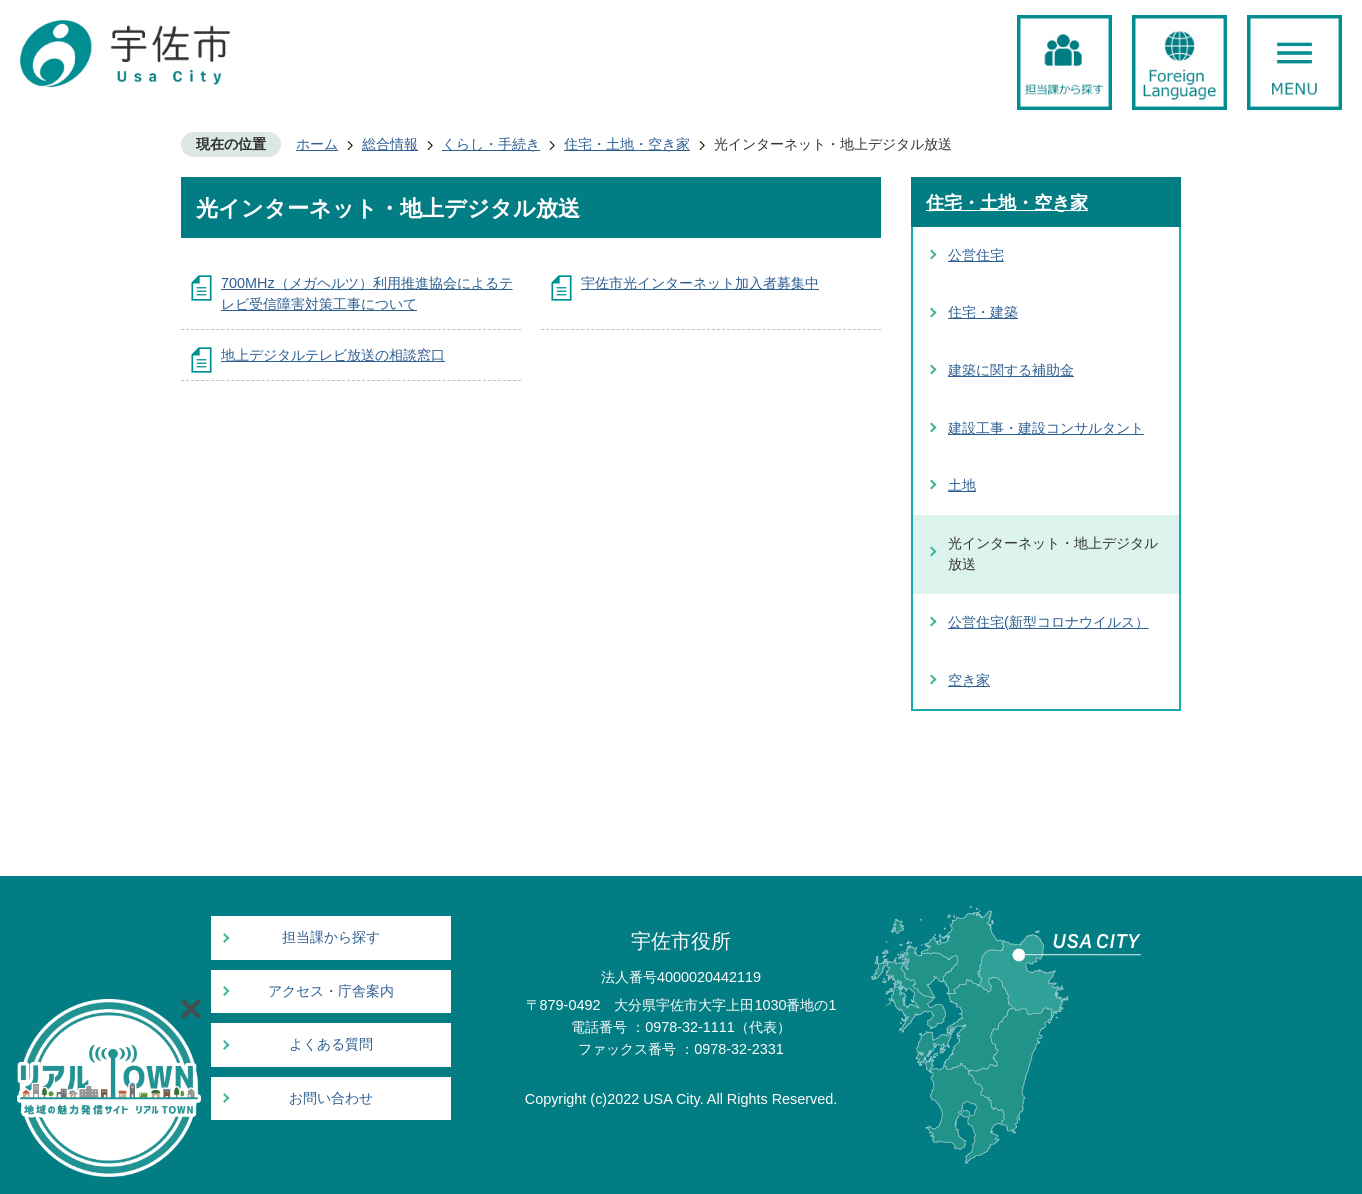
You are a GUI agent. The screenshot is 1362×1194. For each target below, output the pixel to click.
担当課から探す (331, 937)
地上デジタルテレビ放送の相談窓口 (333, 355)
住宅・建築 (983, 312)
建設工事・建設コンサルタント (1046, 428)
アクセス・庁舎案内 (331, 991)
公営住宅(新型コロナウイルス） (1048, 622)
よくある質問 (331, 1044)
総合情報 (390, 144)
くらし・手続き (491, 144)
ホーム (317, 144)
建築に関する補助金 (1011, 370)
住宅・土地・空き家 (627, 144)
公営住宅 (976, 255)
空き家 (969, 680)
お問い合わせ (331, 1098)
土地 (962, 485)
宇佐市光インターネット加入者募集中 (700, 283)
